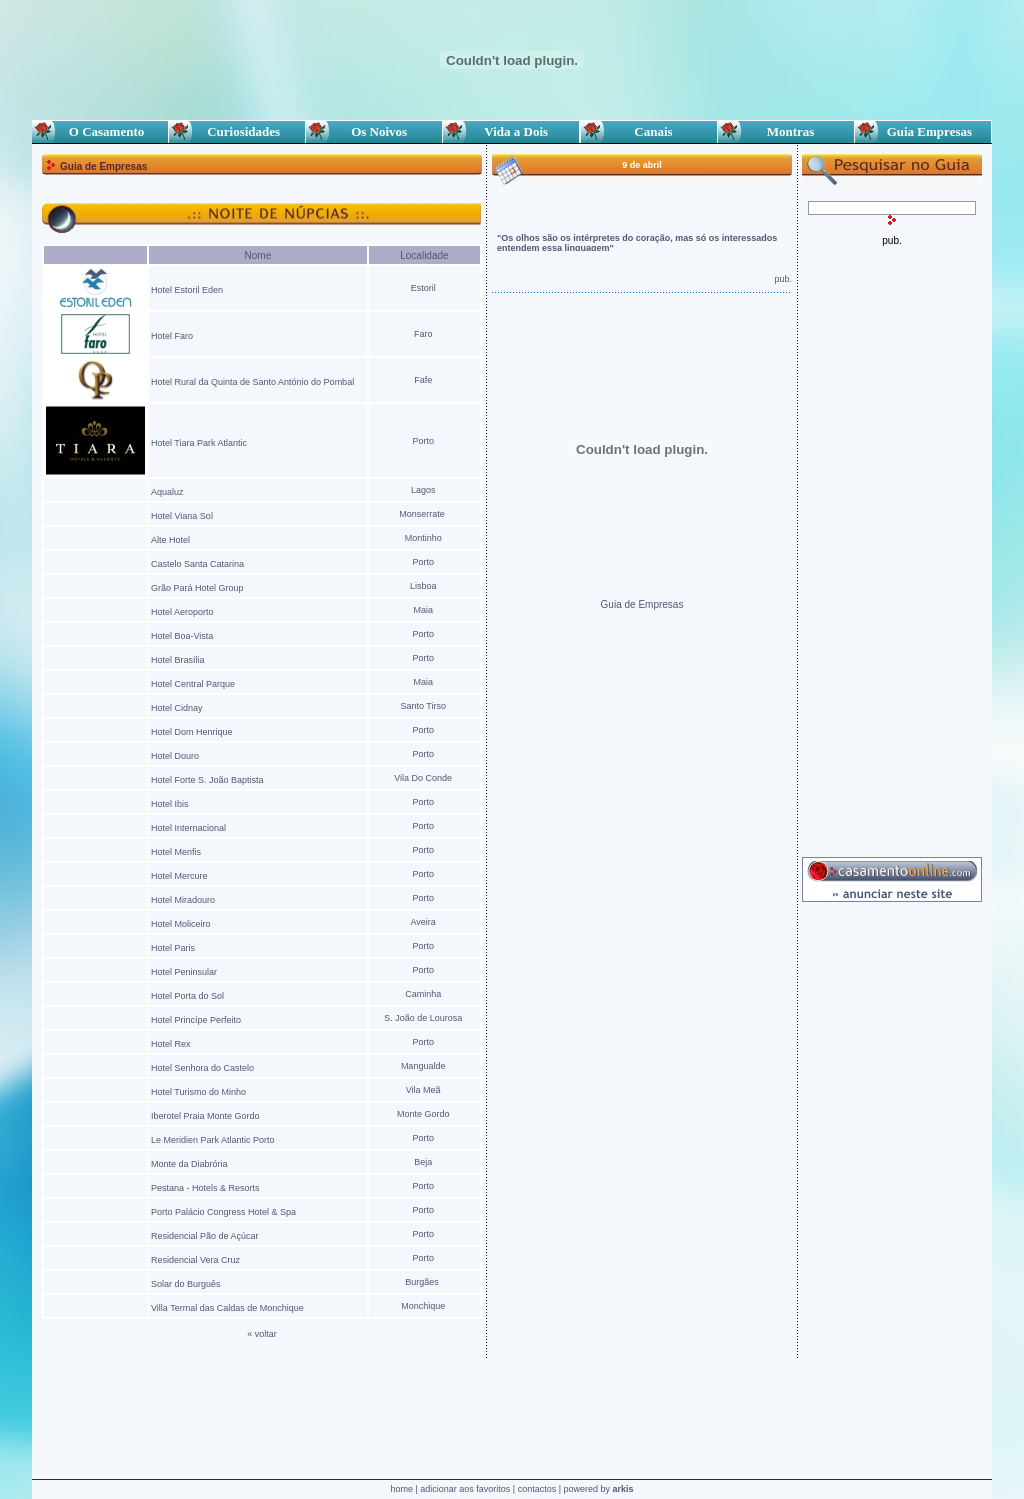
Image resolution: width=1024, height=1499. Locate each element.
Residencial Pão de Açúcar (205, 1236)
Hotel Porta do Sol (187, 996)
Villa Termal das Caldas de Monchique (227, 1308)
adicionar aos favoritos (465, 1489)
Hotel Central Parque (193, 684)
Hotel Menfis (176, 852)
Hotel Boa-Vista (182, 636)
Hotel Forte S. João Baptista (207, 780)
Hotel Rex (172, 1044)
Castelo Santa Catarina (199, 564)
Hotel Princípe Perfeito (196, 1020)
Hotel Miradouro (183, 900)
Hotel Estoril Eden (187, 290)
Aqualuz (167, 492)
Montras (785, 131)
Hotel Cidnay (177, 708)
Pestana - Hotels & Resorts (206, 1188)
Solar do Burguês (186, 1284)
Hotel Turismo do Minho (198, 1092)
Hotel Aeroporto (182, 612)
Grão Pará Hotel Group (197, 588)
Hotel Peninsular (185, 972)
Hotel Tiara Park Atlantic (200, 443)
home (401, 1489)
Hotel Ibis (171, 804)
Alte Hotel (170, 540)
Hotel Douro (175, 756)
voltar (266, 1334)
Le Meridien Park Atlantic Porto (213, 1140)
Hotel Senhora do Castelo (202, 1068)
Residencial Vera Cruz (195, 1260)
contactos (537, 1489)
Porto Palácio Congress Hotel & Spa (223, 1212)
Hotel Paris (173, 948)
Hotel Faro (172, 336)
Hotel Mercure (180, 876)
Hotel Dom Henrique (193, 732)
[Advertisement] (892, 546)
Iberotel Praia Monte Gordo (205, 1116)
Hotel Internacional (188, 828)
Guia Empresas (923, 131)
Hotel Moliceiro (181, 924)
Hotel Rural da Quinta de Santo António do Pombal (252, 382)
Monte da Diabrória (189, 1164)
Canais (649, 131)
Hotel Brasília (178, 660)
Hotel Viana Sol (182, 516)
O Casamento (100, 131)
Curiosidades (237, 131)
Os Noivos (374, 131)
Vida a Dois (511, 131)
